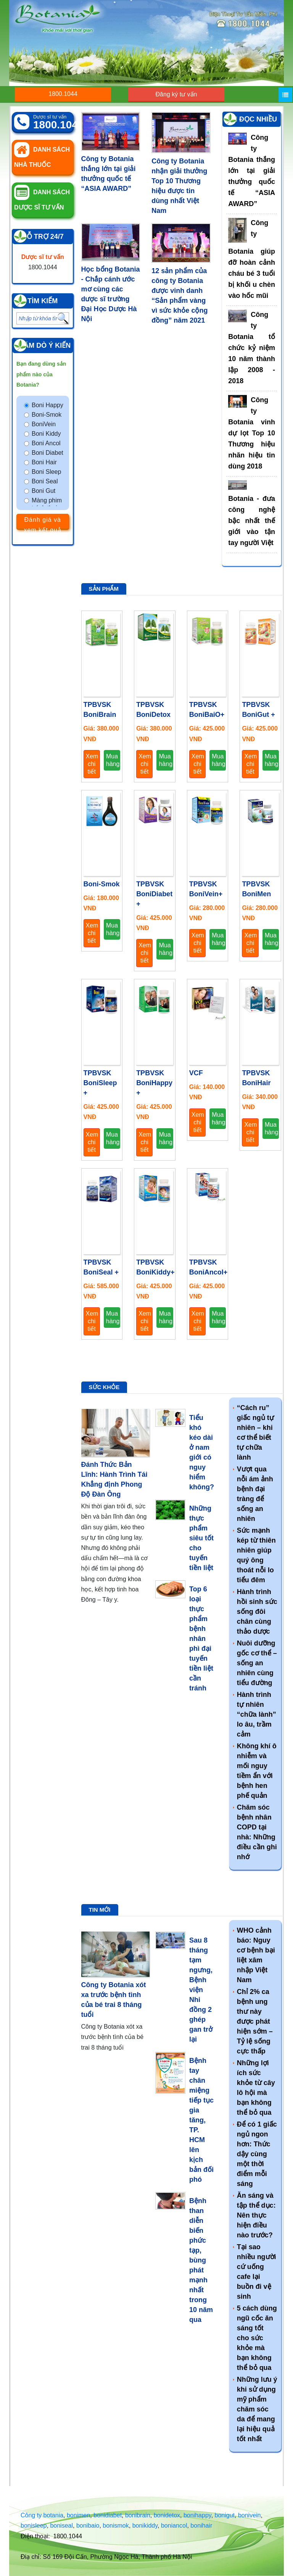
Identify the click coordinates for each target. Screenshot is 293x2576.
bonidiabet (107, 2515)
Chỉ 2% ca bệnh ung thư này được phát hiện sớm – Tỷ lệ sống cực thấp (255, 2021)
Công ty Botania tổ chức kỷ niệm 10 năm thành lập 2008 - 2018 (251, 348)
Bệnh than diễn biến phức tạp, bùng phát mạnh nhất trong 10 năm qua (201, 2260)
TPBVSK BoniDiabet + (154, 894)
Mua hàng (113, 760)
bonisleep (34, 2525)
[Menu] (285, 95)
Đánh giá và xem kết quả (42, 522)
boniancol (174, 2525)
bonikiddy (145, 2525)
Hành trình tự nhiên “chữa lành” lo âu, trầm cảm (256, 1714)
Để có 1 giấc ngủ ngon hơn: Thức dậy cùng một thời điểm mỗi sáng (257, 2153)
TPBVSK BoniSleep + (100, 1083)
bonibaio (88, 2525)
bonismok (116, 2525)
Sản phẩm (104, 588)
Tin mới (100, 1909)
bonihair (201, 2525)
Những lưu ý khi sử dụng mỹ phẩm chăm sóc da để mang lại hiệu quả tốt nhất (257, 2409)
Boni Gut (43, 491)
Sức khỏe (104, 1387)
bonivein (249, 2515)
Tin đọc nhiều (251, 119)
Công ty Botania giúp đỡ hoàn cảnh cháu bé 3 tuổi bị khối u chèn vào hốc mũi (251, 259)
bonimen (78, 2515)
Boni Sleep (46, 472)
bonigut (225, 2515)
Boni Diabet (47, 452)
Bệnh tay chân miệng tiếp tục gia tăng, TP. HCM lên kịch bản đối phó (201, 2120)
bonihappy (197, 2515)
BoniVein (44, 424)
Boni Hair (44, 462)
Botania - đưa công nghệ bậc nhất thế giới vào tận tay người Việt (251, 521)
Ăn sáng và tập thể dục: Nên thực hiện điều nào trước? (256, 2215)
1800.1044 (62, 94)
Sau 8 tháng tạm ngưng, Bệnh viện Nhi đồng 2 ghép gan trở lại (201, 1989)
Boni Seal (45, 481)
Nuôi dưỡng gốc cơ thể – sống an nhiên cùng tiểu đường (257, 1663)
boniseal (61, 2525)
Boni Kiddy (46, 433)
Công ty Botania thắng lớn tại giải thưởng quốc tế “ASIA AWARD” (251, 171)
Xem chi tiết (92, 764)
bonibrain (137, 2515)
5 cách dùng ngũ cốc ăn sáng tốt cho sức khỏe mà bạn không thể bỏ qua (257, 2337)
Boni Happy (47, 405)
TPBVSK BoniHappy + (154, 1083)
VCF (196, 1073)
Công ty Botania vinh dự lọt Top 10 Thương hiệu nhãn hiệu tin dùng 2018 (251, 433)
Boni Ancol (46, 443)
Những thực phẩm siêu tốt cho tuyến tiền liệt (201, 1538)
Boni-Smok (46, 414)
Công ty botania (42, 2515)
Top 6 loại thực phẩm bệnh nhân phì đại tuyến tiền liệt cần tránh (201, 1638)
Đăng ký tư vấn (176, 94)
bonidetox (167, 2515)
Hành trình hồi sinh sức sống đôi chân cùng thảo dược (257, 1611)
